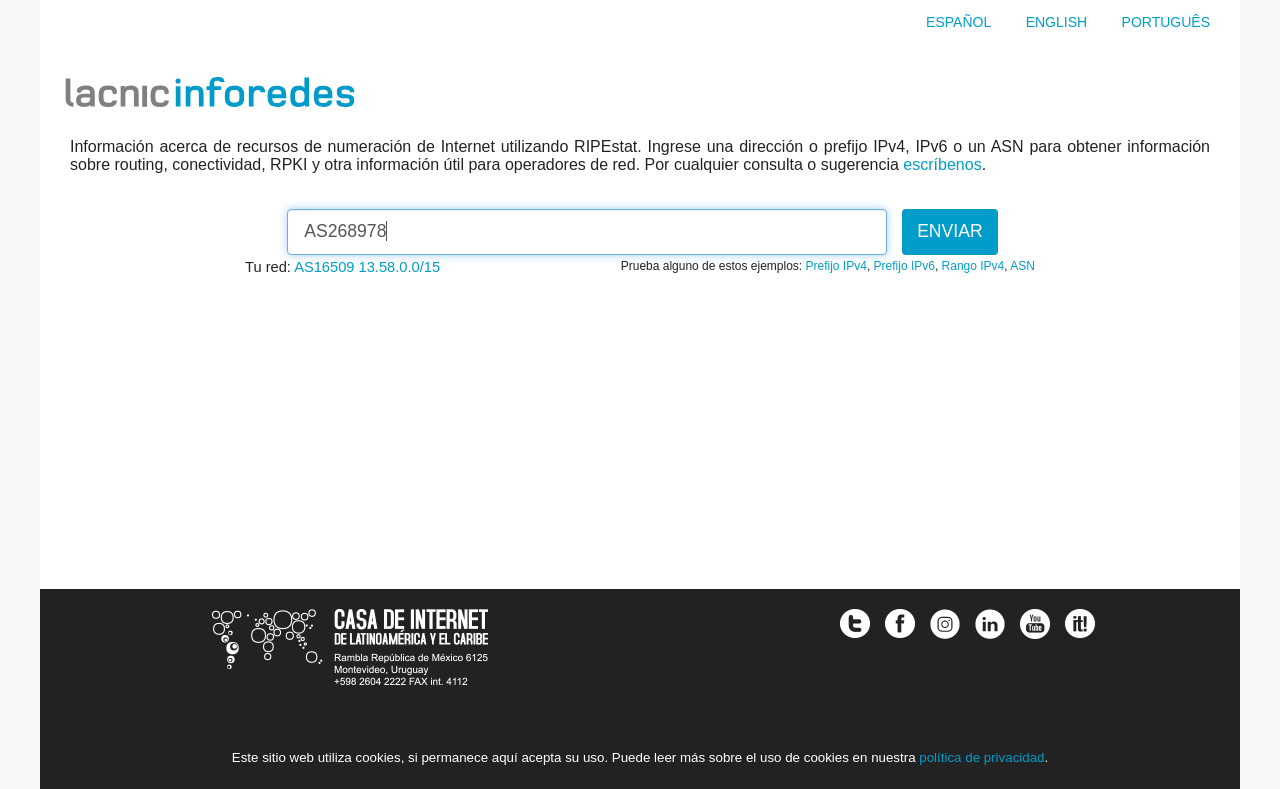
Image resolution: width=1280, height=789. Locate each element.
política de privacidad (981, 757)
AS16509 (324, 267)
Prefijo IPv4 (836, 266)
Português (1166, 22)
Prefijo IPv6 (904, 266)
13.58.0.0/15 (400, 267)
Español (958, 22)
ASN (1022, 266)
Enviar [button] (950, 231)
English (1056, 22)
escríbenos (942, 164)
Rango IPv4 (973, 266)
